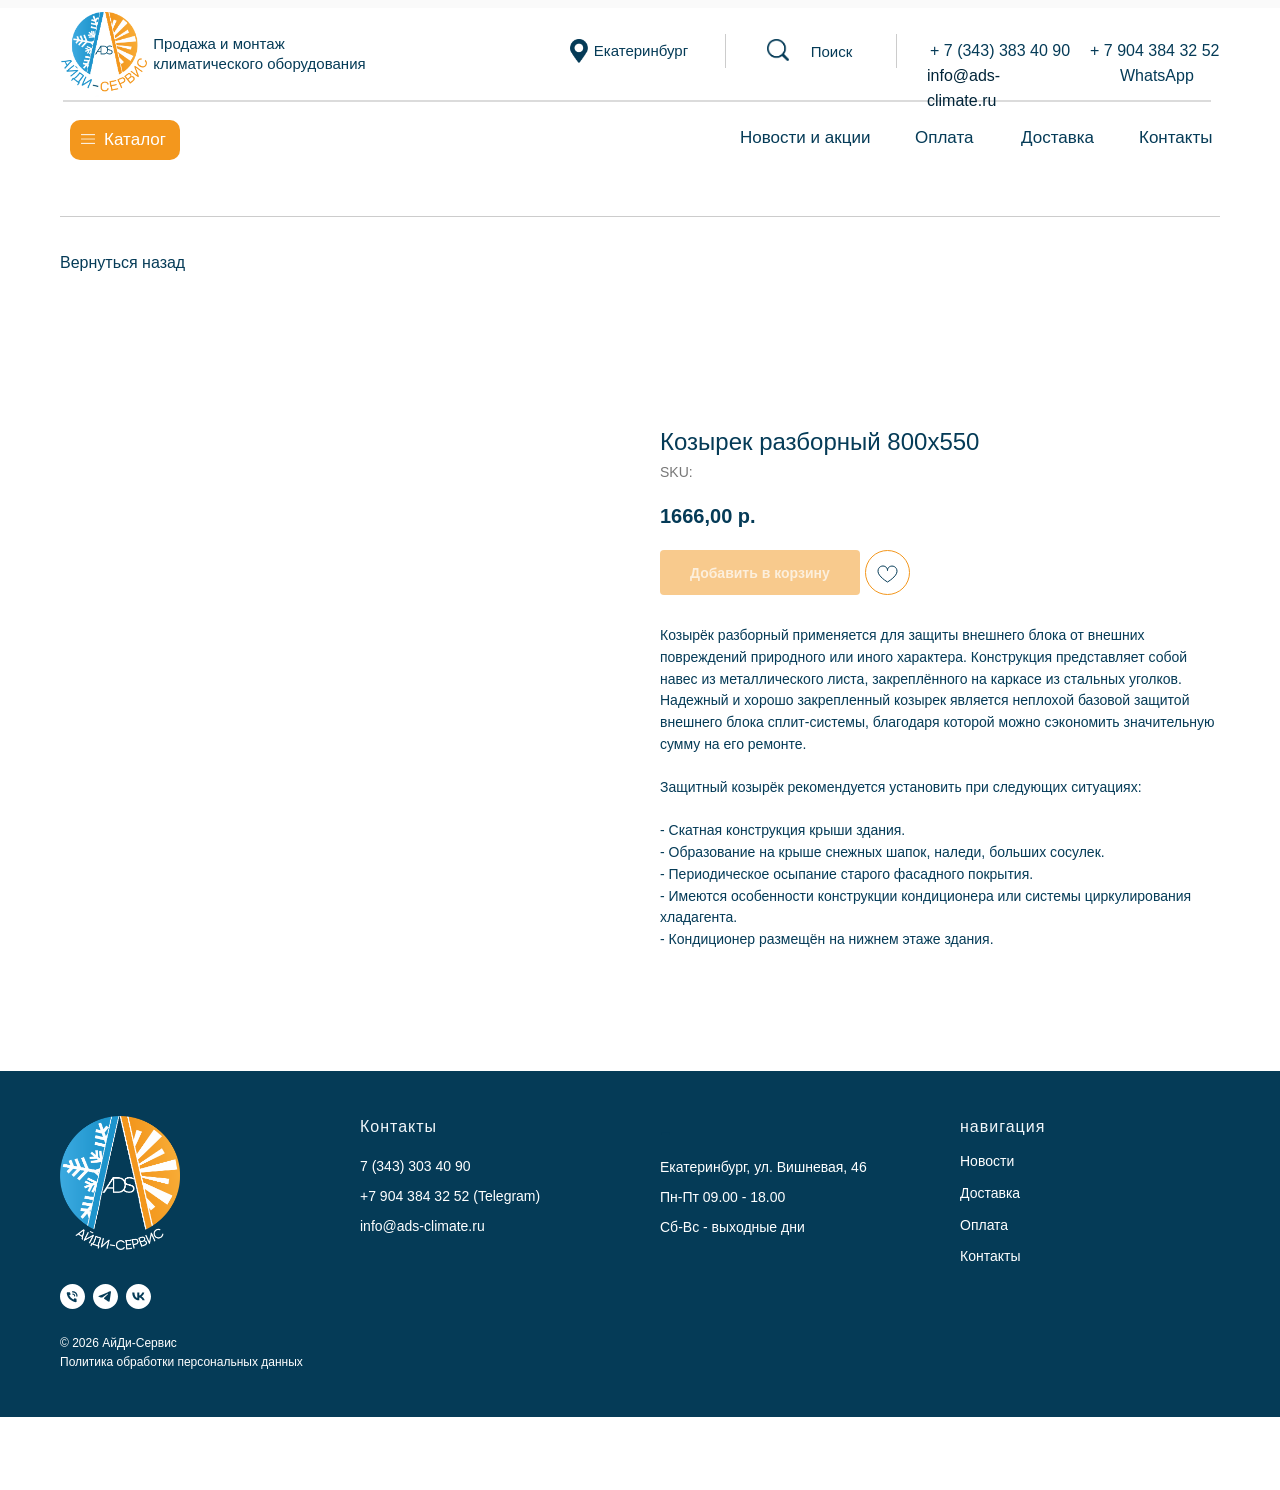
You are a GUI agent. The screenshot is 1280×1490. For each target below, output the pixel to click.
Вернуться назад (122, 262)
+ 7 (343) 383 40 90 (1000, 50)
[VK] (138, 1296)
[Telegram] (105, 1296)
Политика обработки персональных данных (181, 1362)
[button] (832, 51)
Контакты (1175, 137)
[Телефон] (72, 1296)
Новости (987, 1161)
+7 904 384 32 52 (414, 1196)
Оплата (944, 137)
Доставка (1057, 137)
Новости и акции (805, 137)
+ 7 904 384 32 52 (1154, 50)
